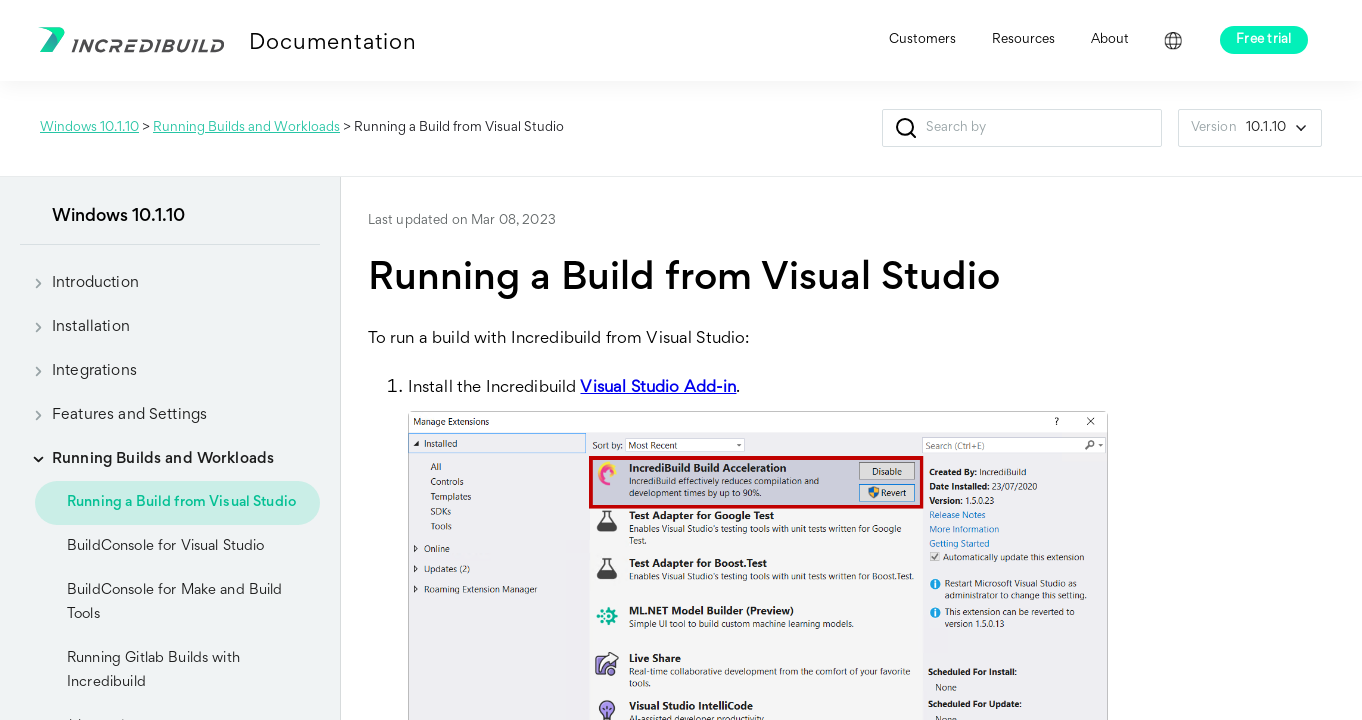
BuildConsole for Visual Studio (166, 546)
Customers (922, 40)
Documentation (332, 44)
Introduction (79, 283)
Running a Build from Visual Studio (181, 502)
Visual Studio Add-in (658, 388)
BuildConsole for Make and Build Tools (175, 602)
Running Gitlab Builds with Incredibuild (153, 670)
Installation (75, 327)
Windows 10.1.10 (89, 128)
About (1110, 40)
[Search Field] (1022, 128)
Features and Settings (113, 415)
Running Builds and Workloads (246, 128)
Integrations (78, 371)
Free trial (1264, 40)
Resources (1023, 40)
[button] (906, 128)
